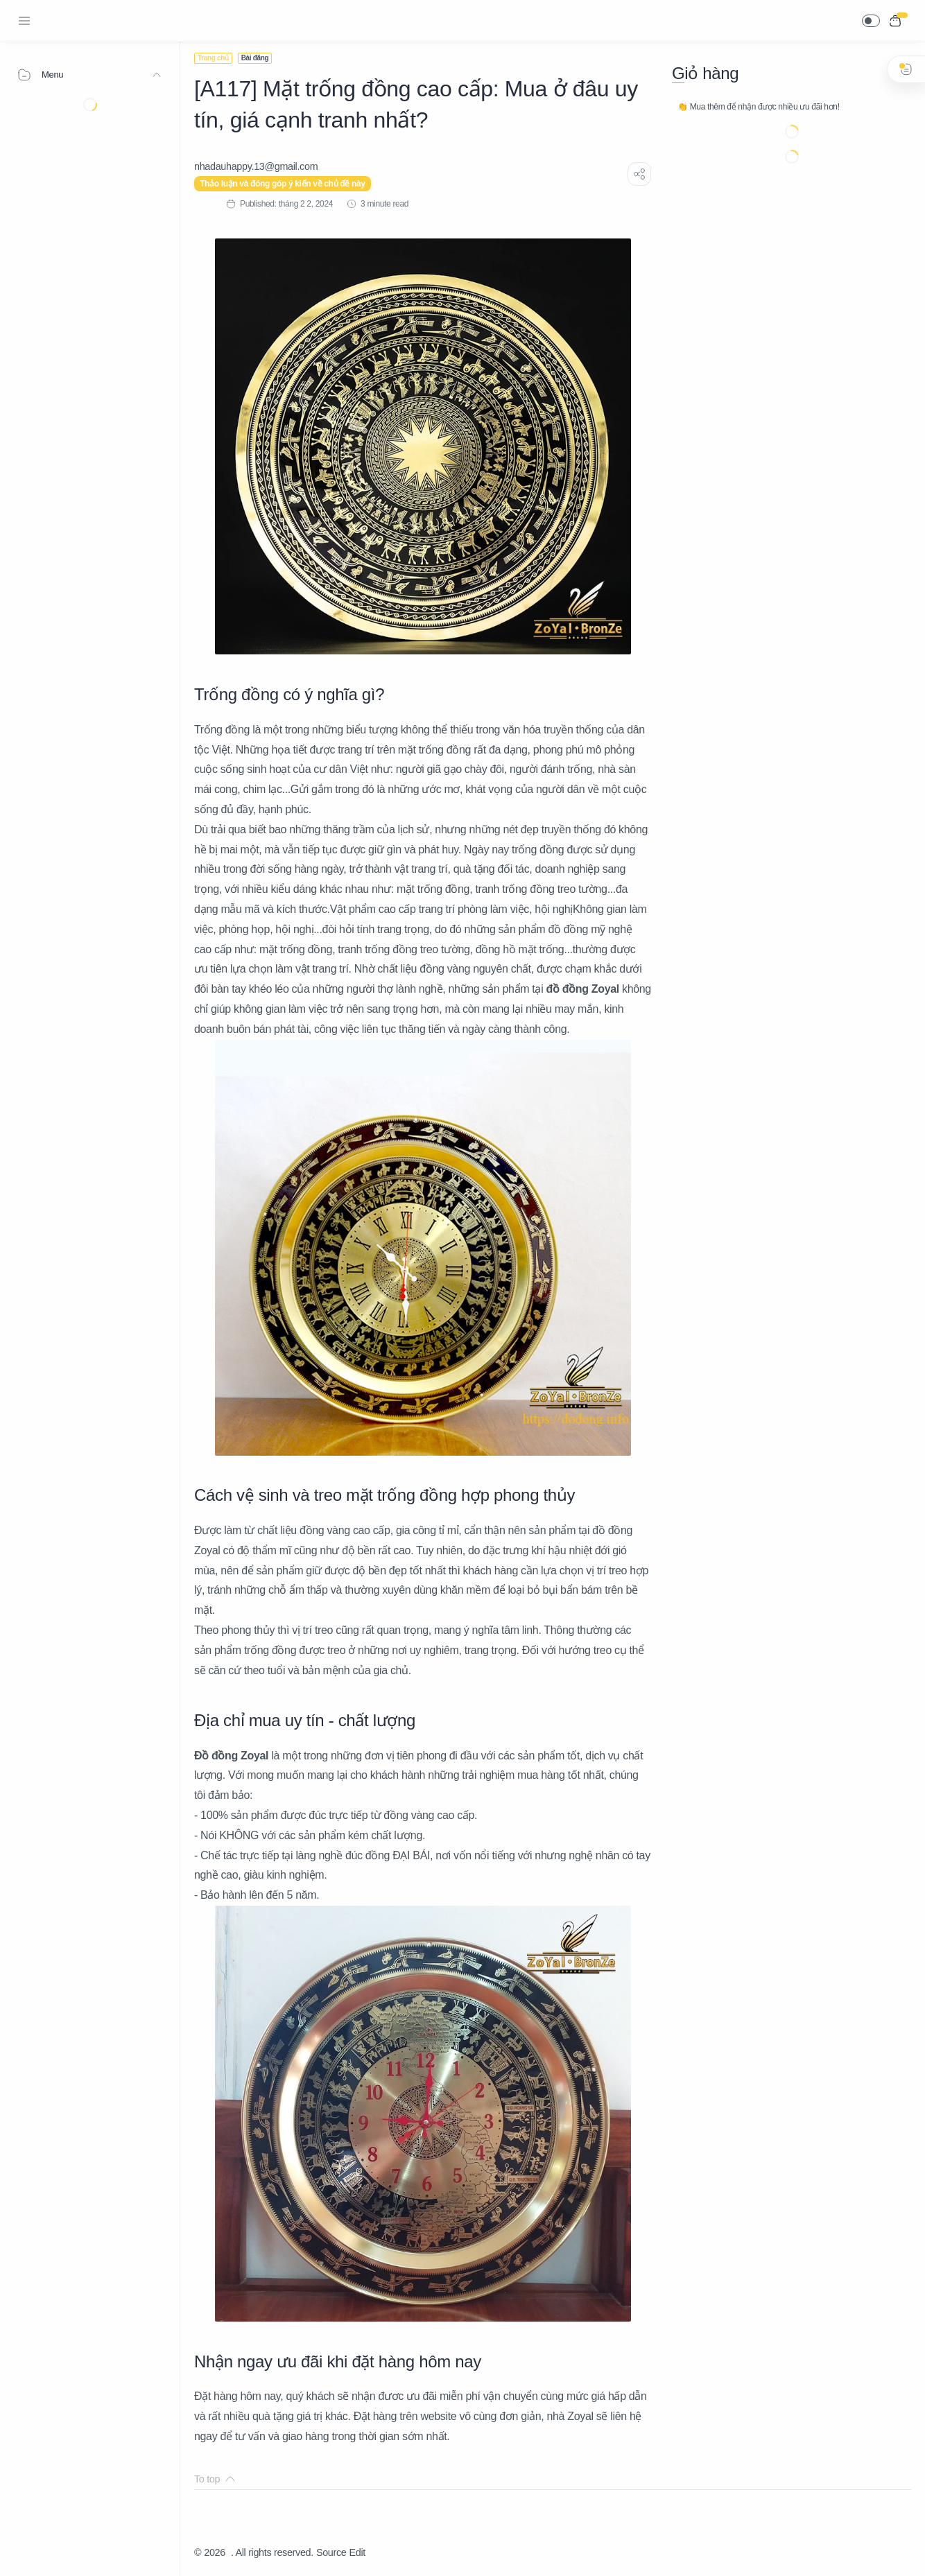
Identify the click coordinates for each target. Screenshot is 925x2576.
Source (331, 2552)
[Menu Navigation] (24, 21)
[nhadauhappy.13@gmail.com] (256, 166)
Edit (357, 2552)
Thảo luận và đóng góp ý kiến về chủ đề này (282, 184)
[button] (871, 21)
